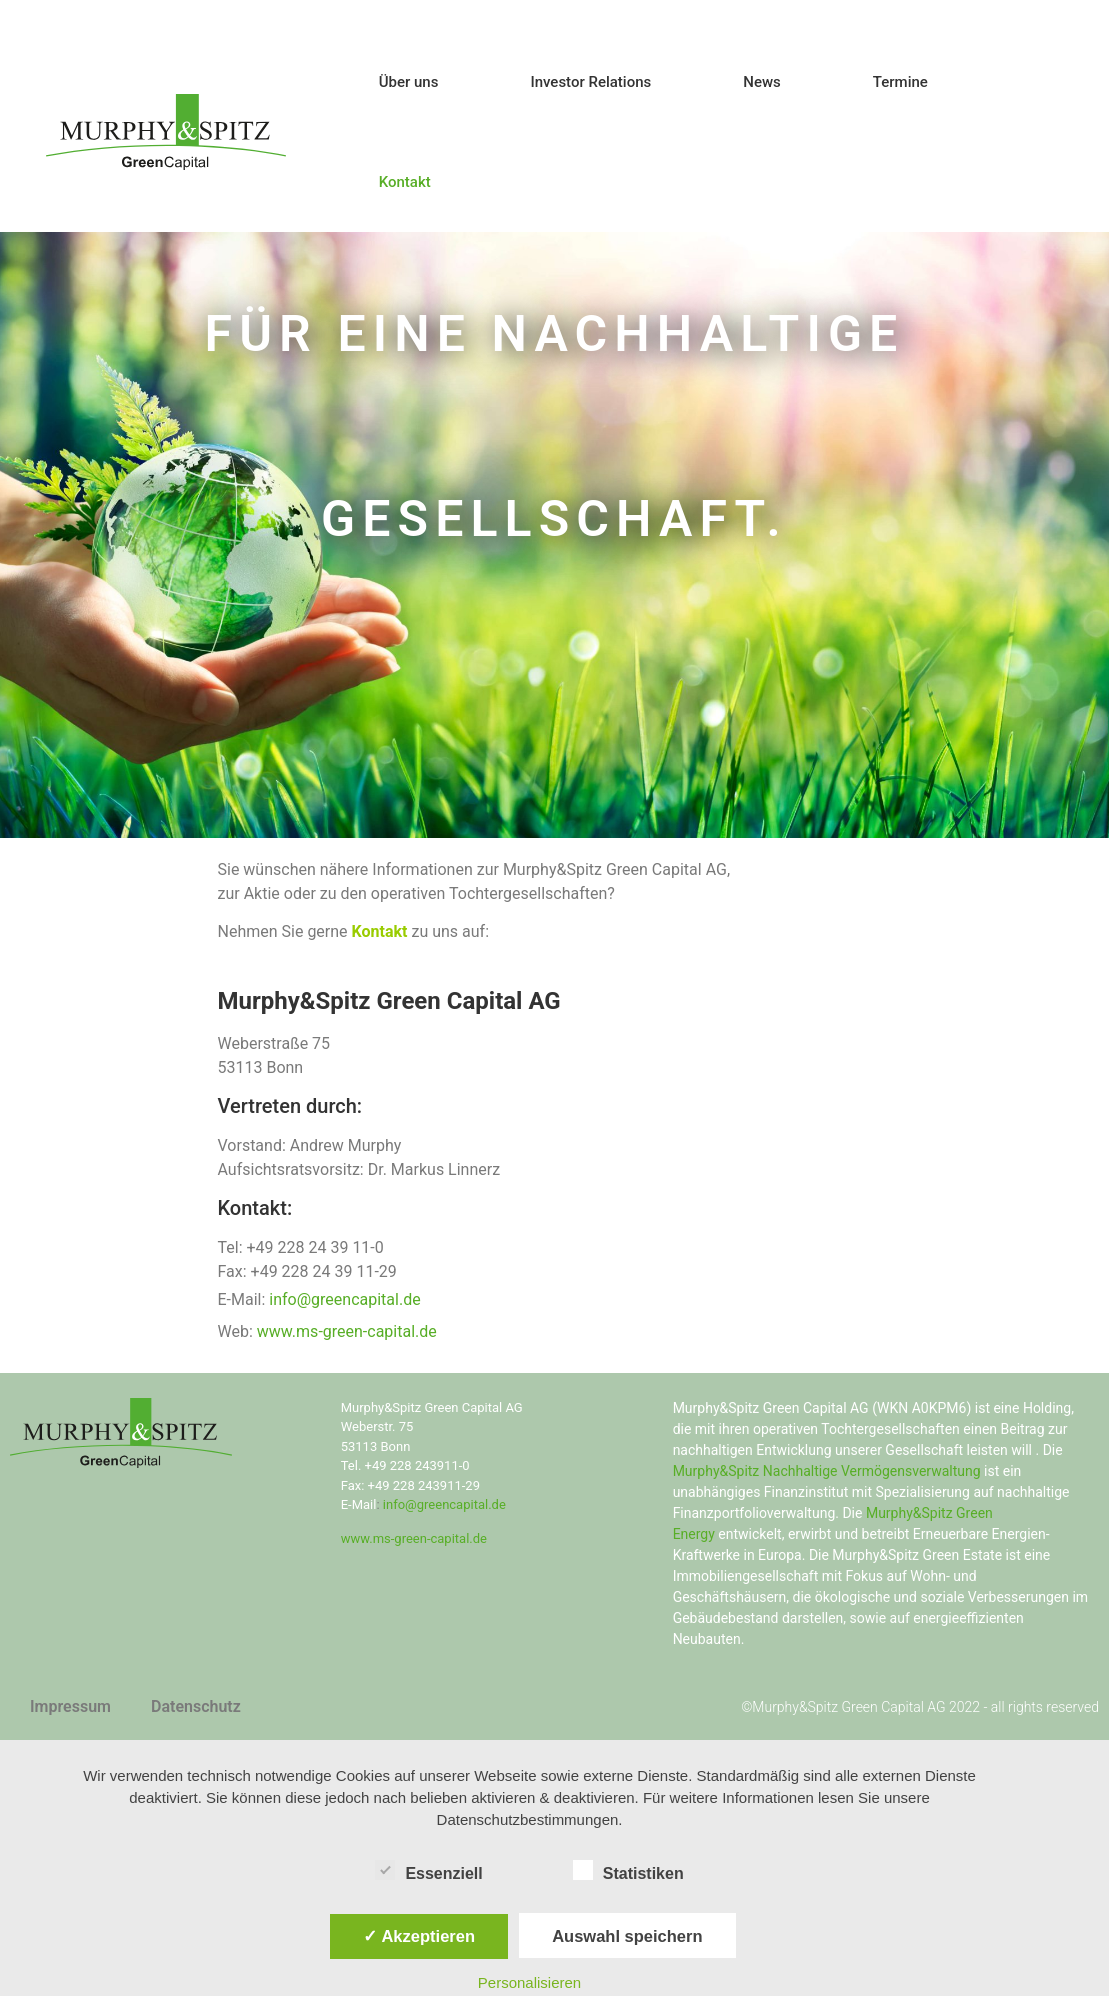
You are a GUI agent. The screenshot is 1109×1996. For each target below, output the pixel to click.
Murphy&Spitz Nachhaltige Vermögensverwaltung (827, 1471)
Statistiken (628, 1870)
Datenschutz (196, 1706)
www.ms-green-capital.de (347, 1331)
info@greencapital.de (344, 1299)
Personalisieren (529, 1982)
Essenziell (428, 1870)
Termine (900, 82)
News (762, 82)
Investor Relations (590, 82)
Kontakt (405, 182)
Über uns (409, 82)
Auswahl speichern (627, 1936)
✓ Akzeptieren (419, 1936)
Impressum (70, 1706)
